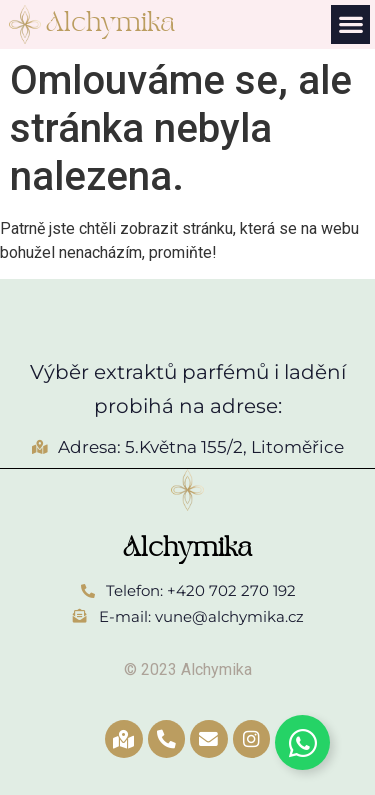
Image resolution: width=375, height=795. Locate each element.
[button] (350, 24)
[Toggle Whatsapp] (302, 742)
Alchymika (110, 23)
